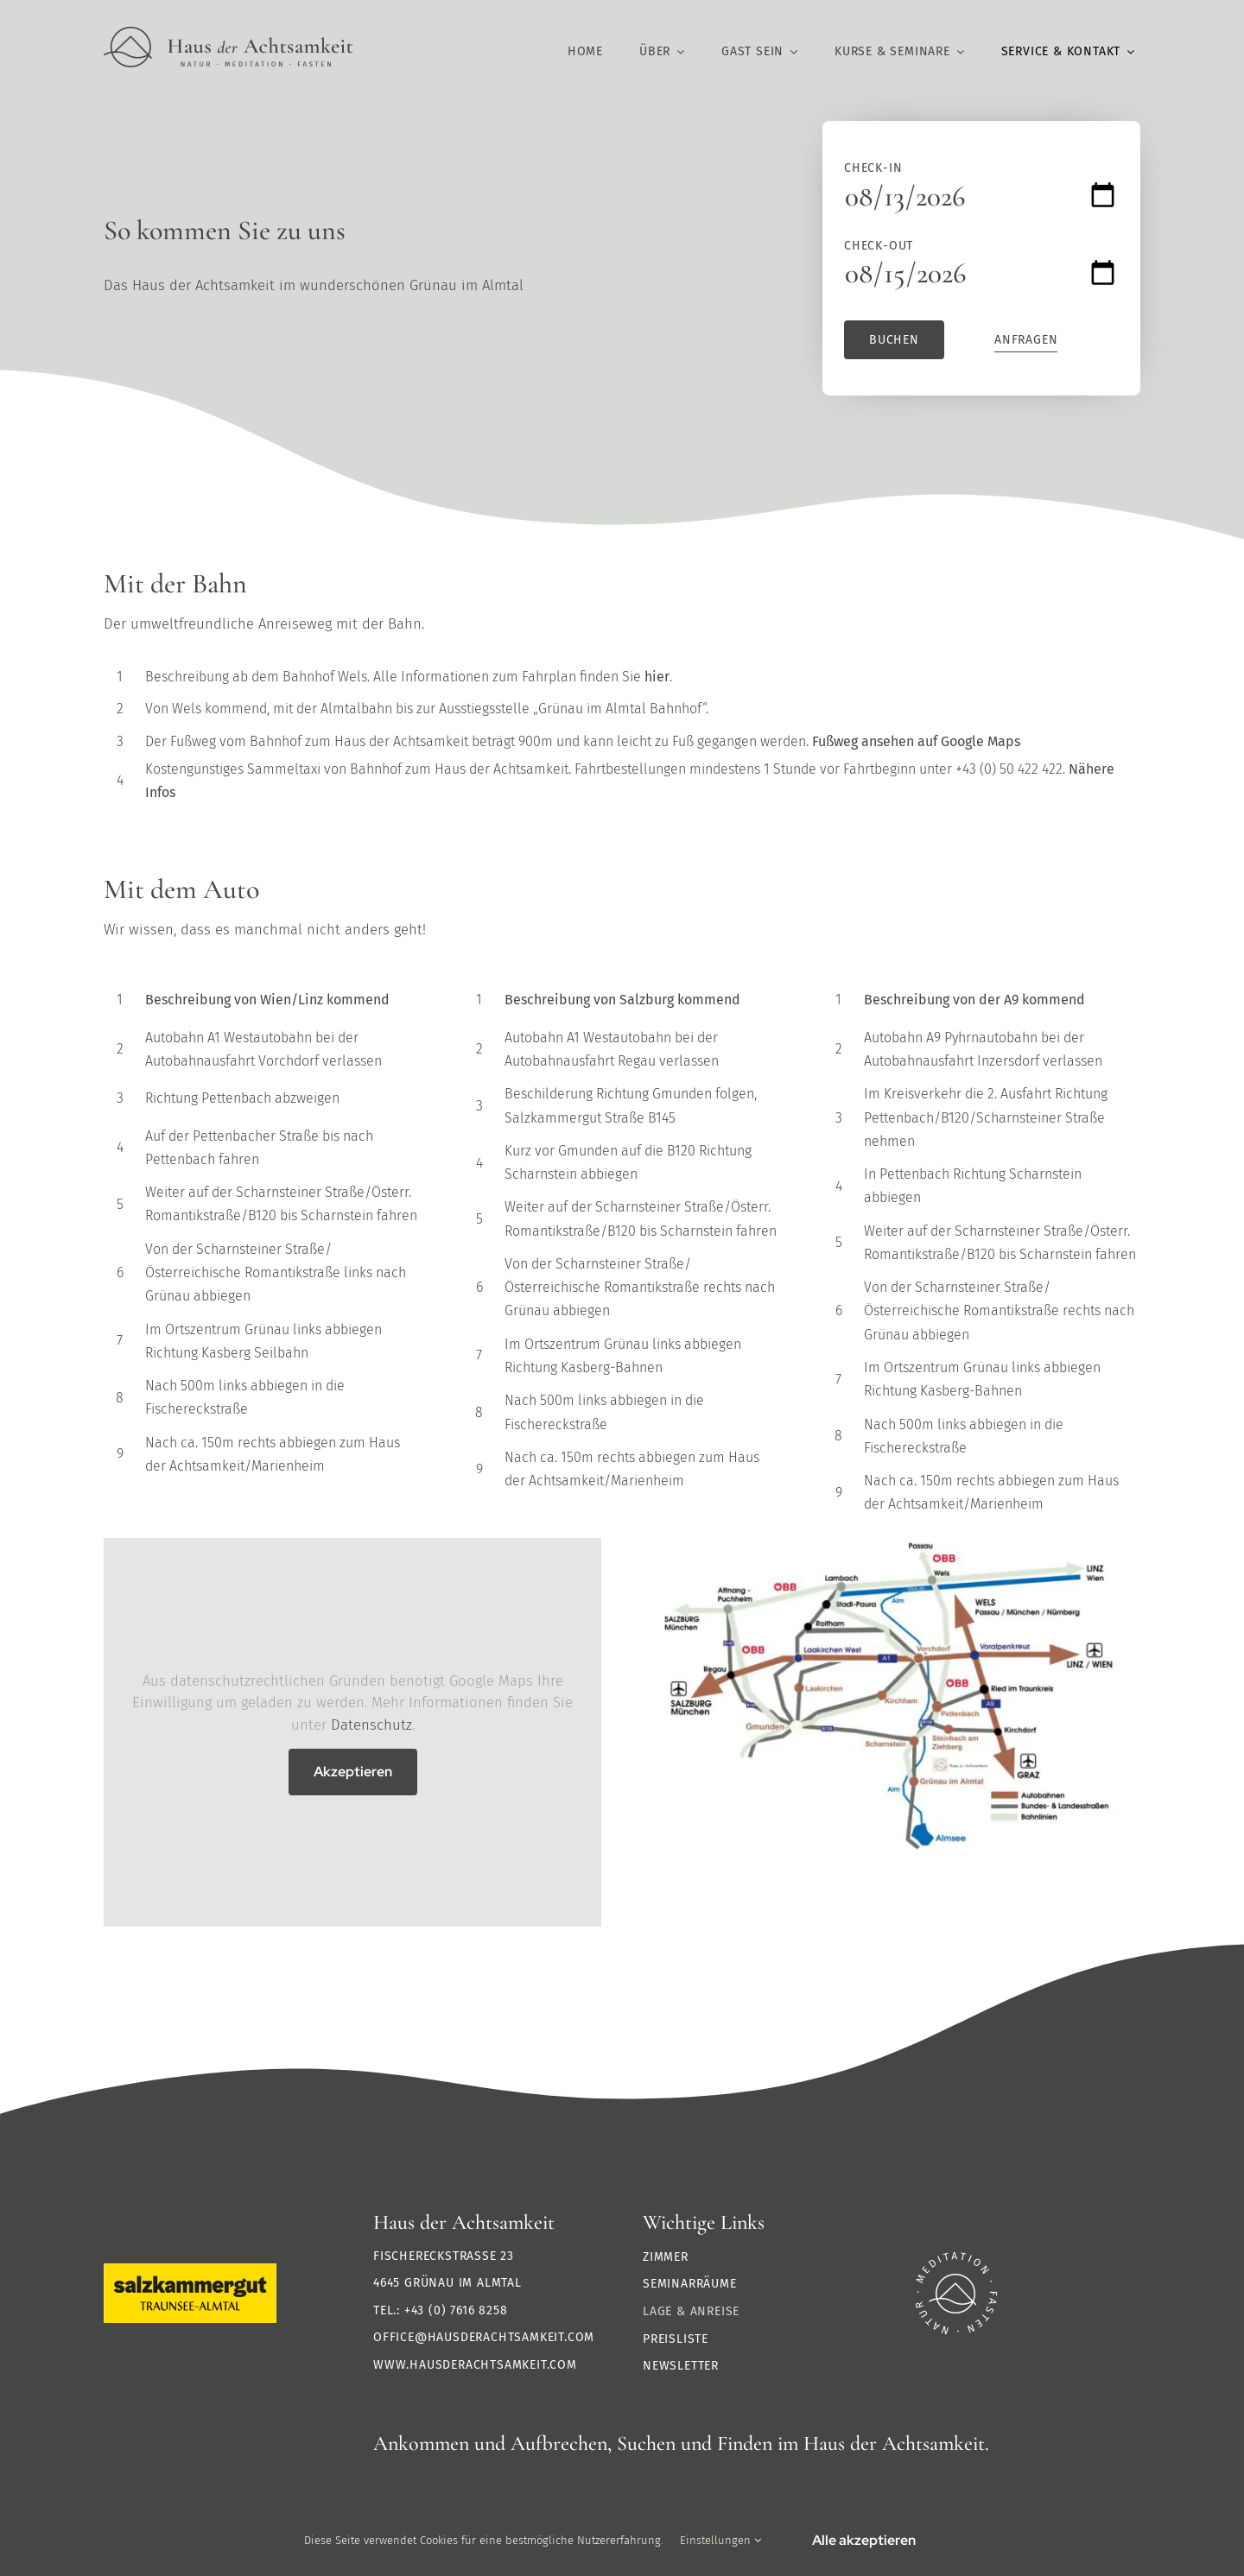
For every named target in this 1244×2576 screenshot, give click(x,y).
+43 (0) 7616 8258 (456, 2310)
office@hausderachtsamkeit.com (483, 2337)
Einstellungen (720, 2540)
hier (657, 676)
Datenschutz (371, 1724)
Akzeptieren (353, 1772)
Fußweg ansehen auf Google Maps (916, 741)
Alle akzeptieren (864, 2540)
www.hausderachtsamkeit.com (475, 2365)
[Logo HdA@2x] (228, 33)
